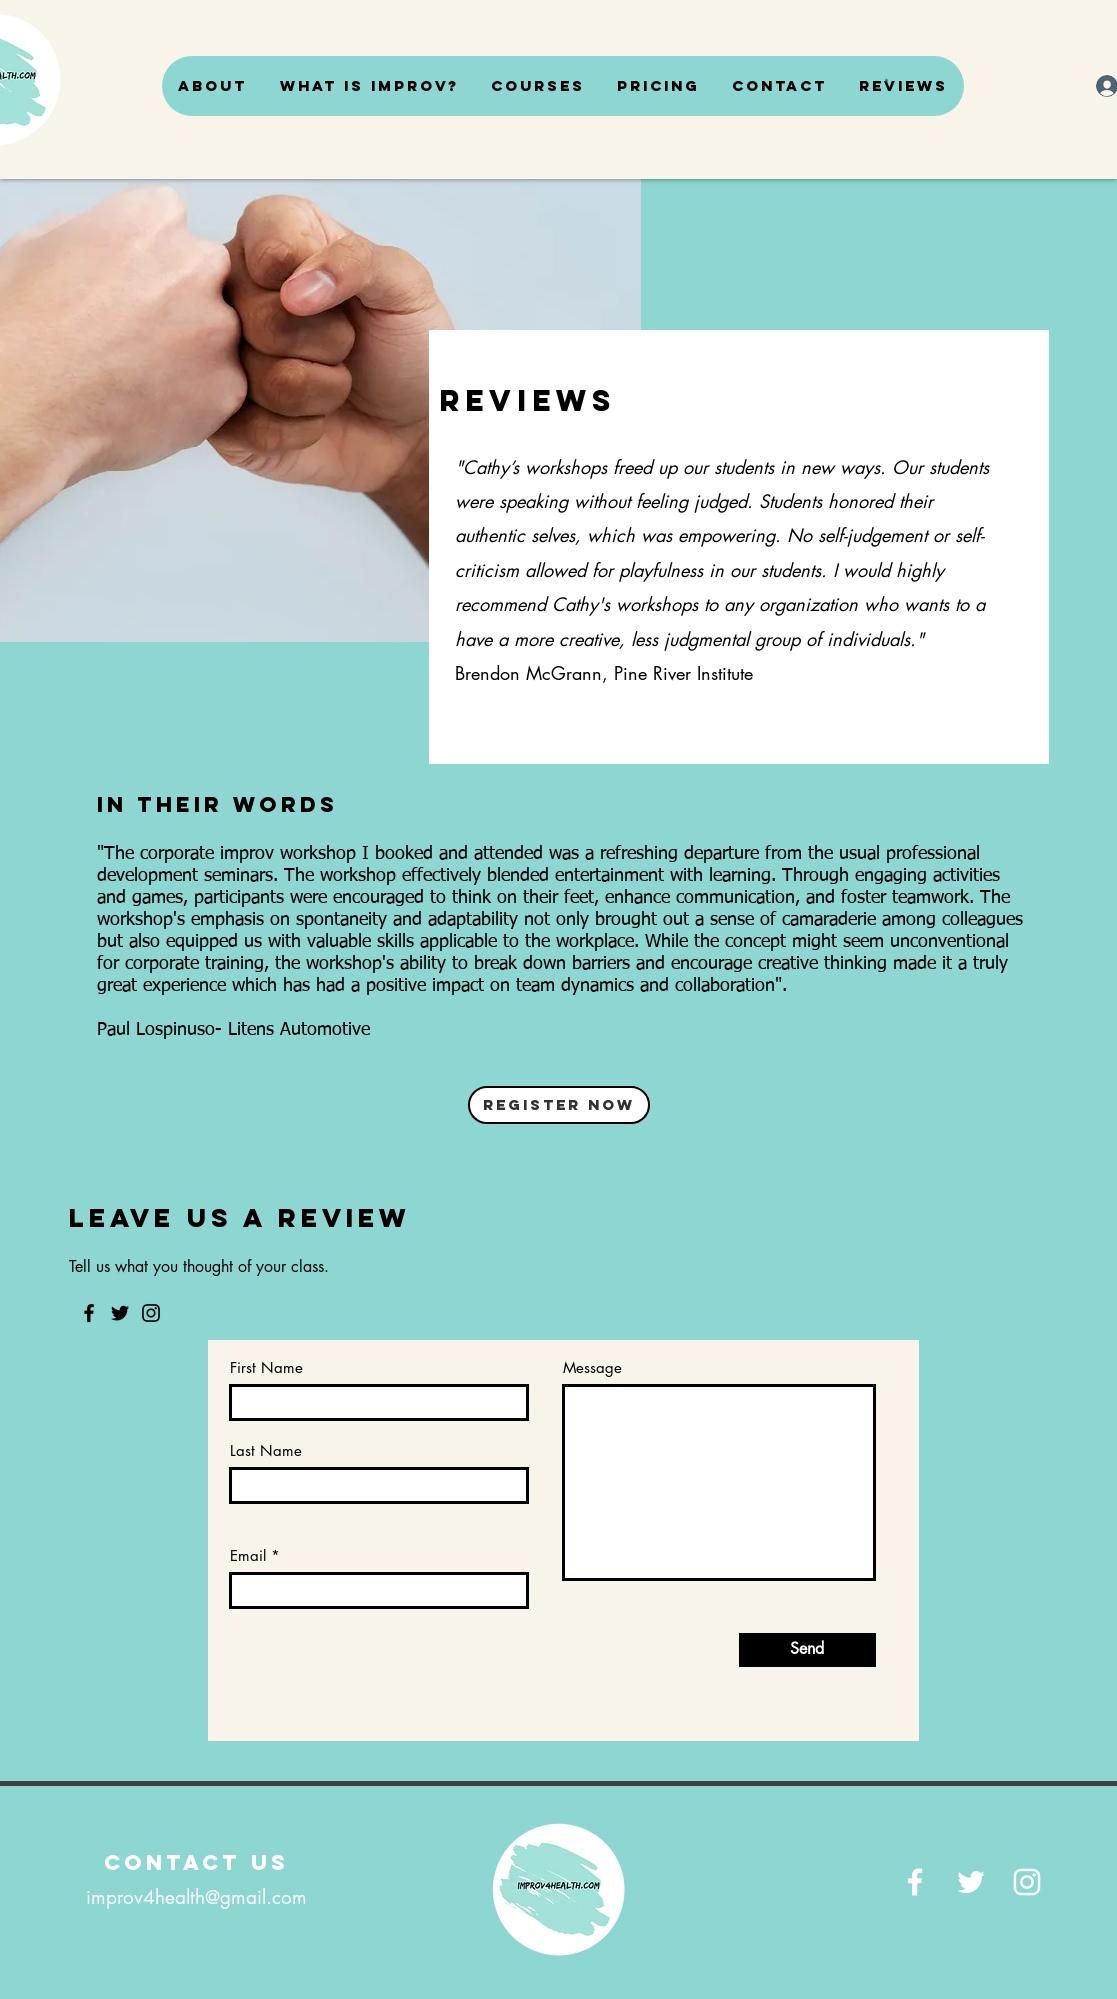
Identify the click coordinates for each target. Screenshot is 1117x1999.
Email (248, 1555)
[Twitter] (120, 1313)
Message (592, 1367)
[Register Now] (559, 1105)
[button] (886, 80)
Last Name (266, 1450)
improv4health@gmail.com (196, 1897)
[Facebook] (89, 1313)
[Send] (807, 1650)
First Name (266, 1367)
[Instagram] (151, 1313)
